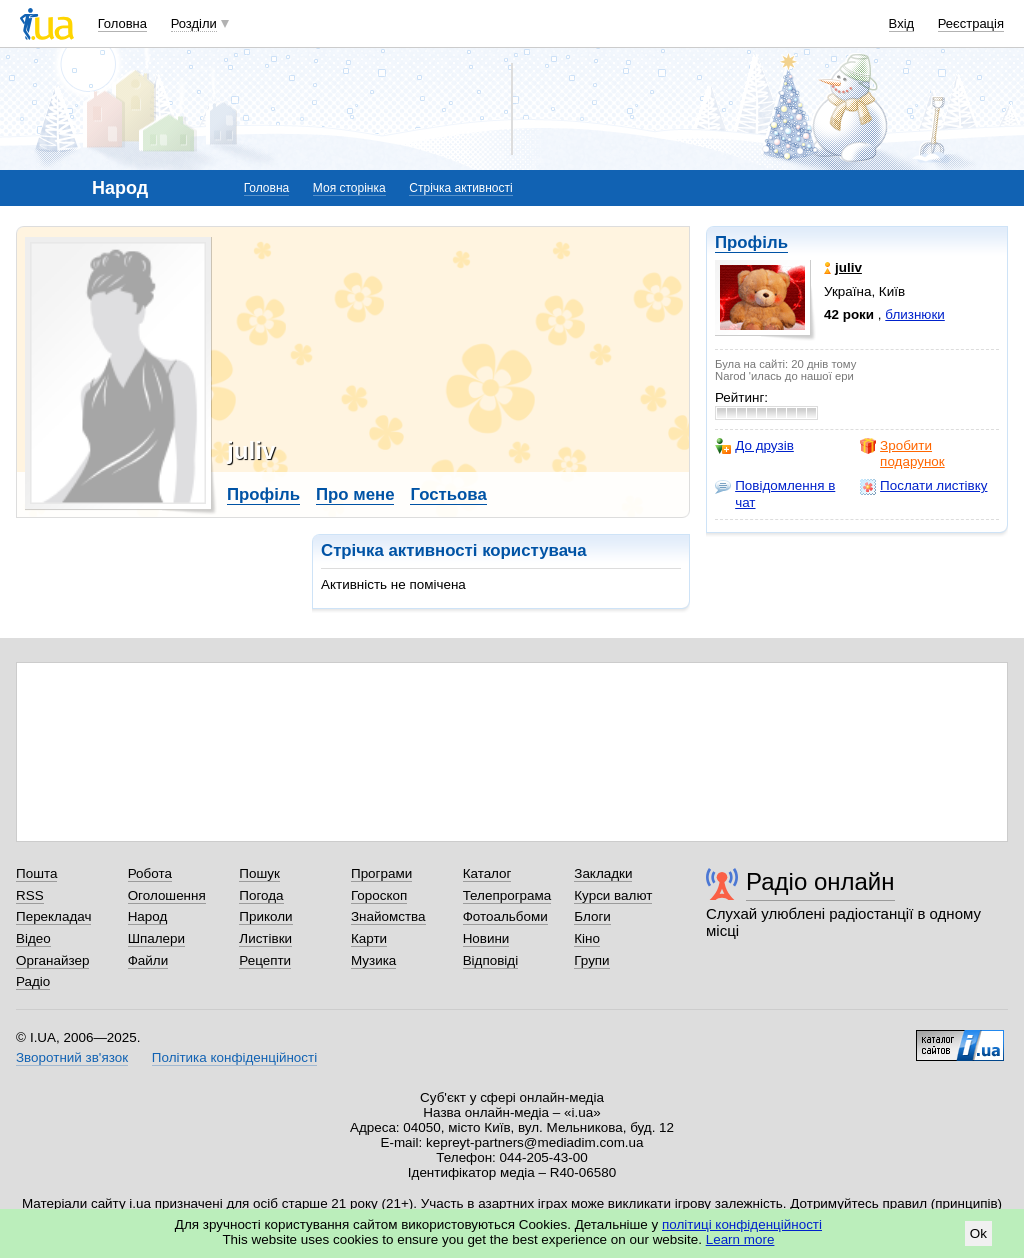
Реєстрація (971, 23)
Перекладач (53, 916)
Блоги (592, 916)
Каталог (487, 873)
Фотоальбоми (505, 916)
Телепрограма (507, 895)
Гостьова (448, 494)
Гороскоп (379, 895)
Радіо (33, 981)
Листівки (265, 938)
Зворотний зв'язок (72, 1057)
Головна (122, 23)
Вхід (902, 23)
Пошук (259, 873)
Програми (381, 873)
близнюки (915, 314)
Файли (148, 960)
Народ (148, 916)
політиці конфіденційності (742, 1224)
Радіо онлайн (820, 881)
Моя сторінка (349, 188)
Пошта (36, 873)
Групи (591, 960)
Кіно (587, 938)
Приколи (265, 916)
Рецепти (265, 960)
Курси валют (613, 895)
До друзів (754, 446)
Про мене (355, 494)
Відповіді (491, 960)
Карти (369, 938)
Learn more (740, 1239)
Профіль (751, 242)
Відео (33, 938)
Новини (486, 938)
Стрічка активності (460, 188)
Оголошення (167, 895)
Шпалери (156, 938)
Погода (261, 895)
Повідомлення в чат (775, 493)
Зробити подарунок (902, 453)
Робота (150, 873)
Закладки (603, 873)
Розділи (194, 23)
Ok (978, 1233)
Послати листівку (923, 486)
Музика (373, 960)
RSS (30, 895)
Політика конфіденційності (234, 1057)
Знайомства (388, 916)
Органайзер (52, 960)
